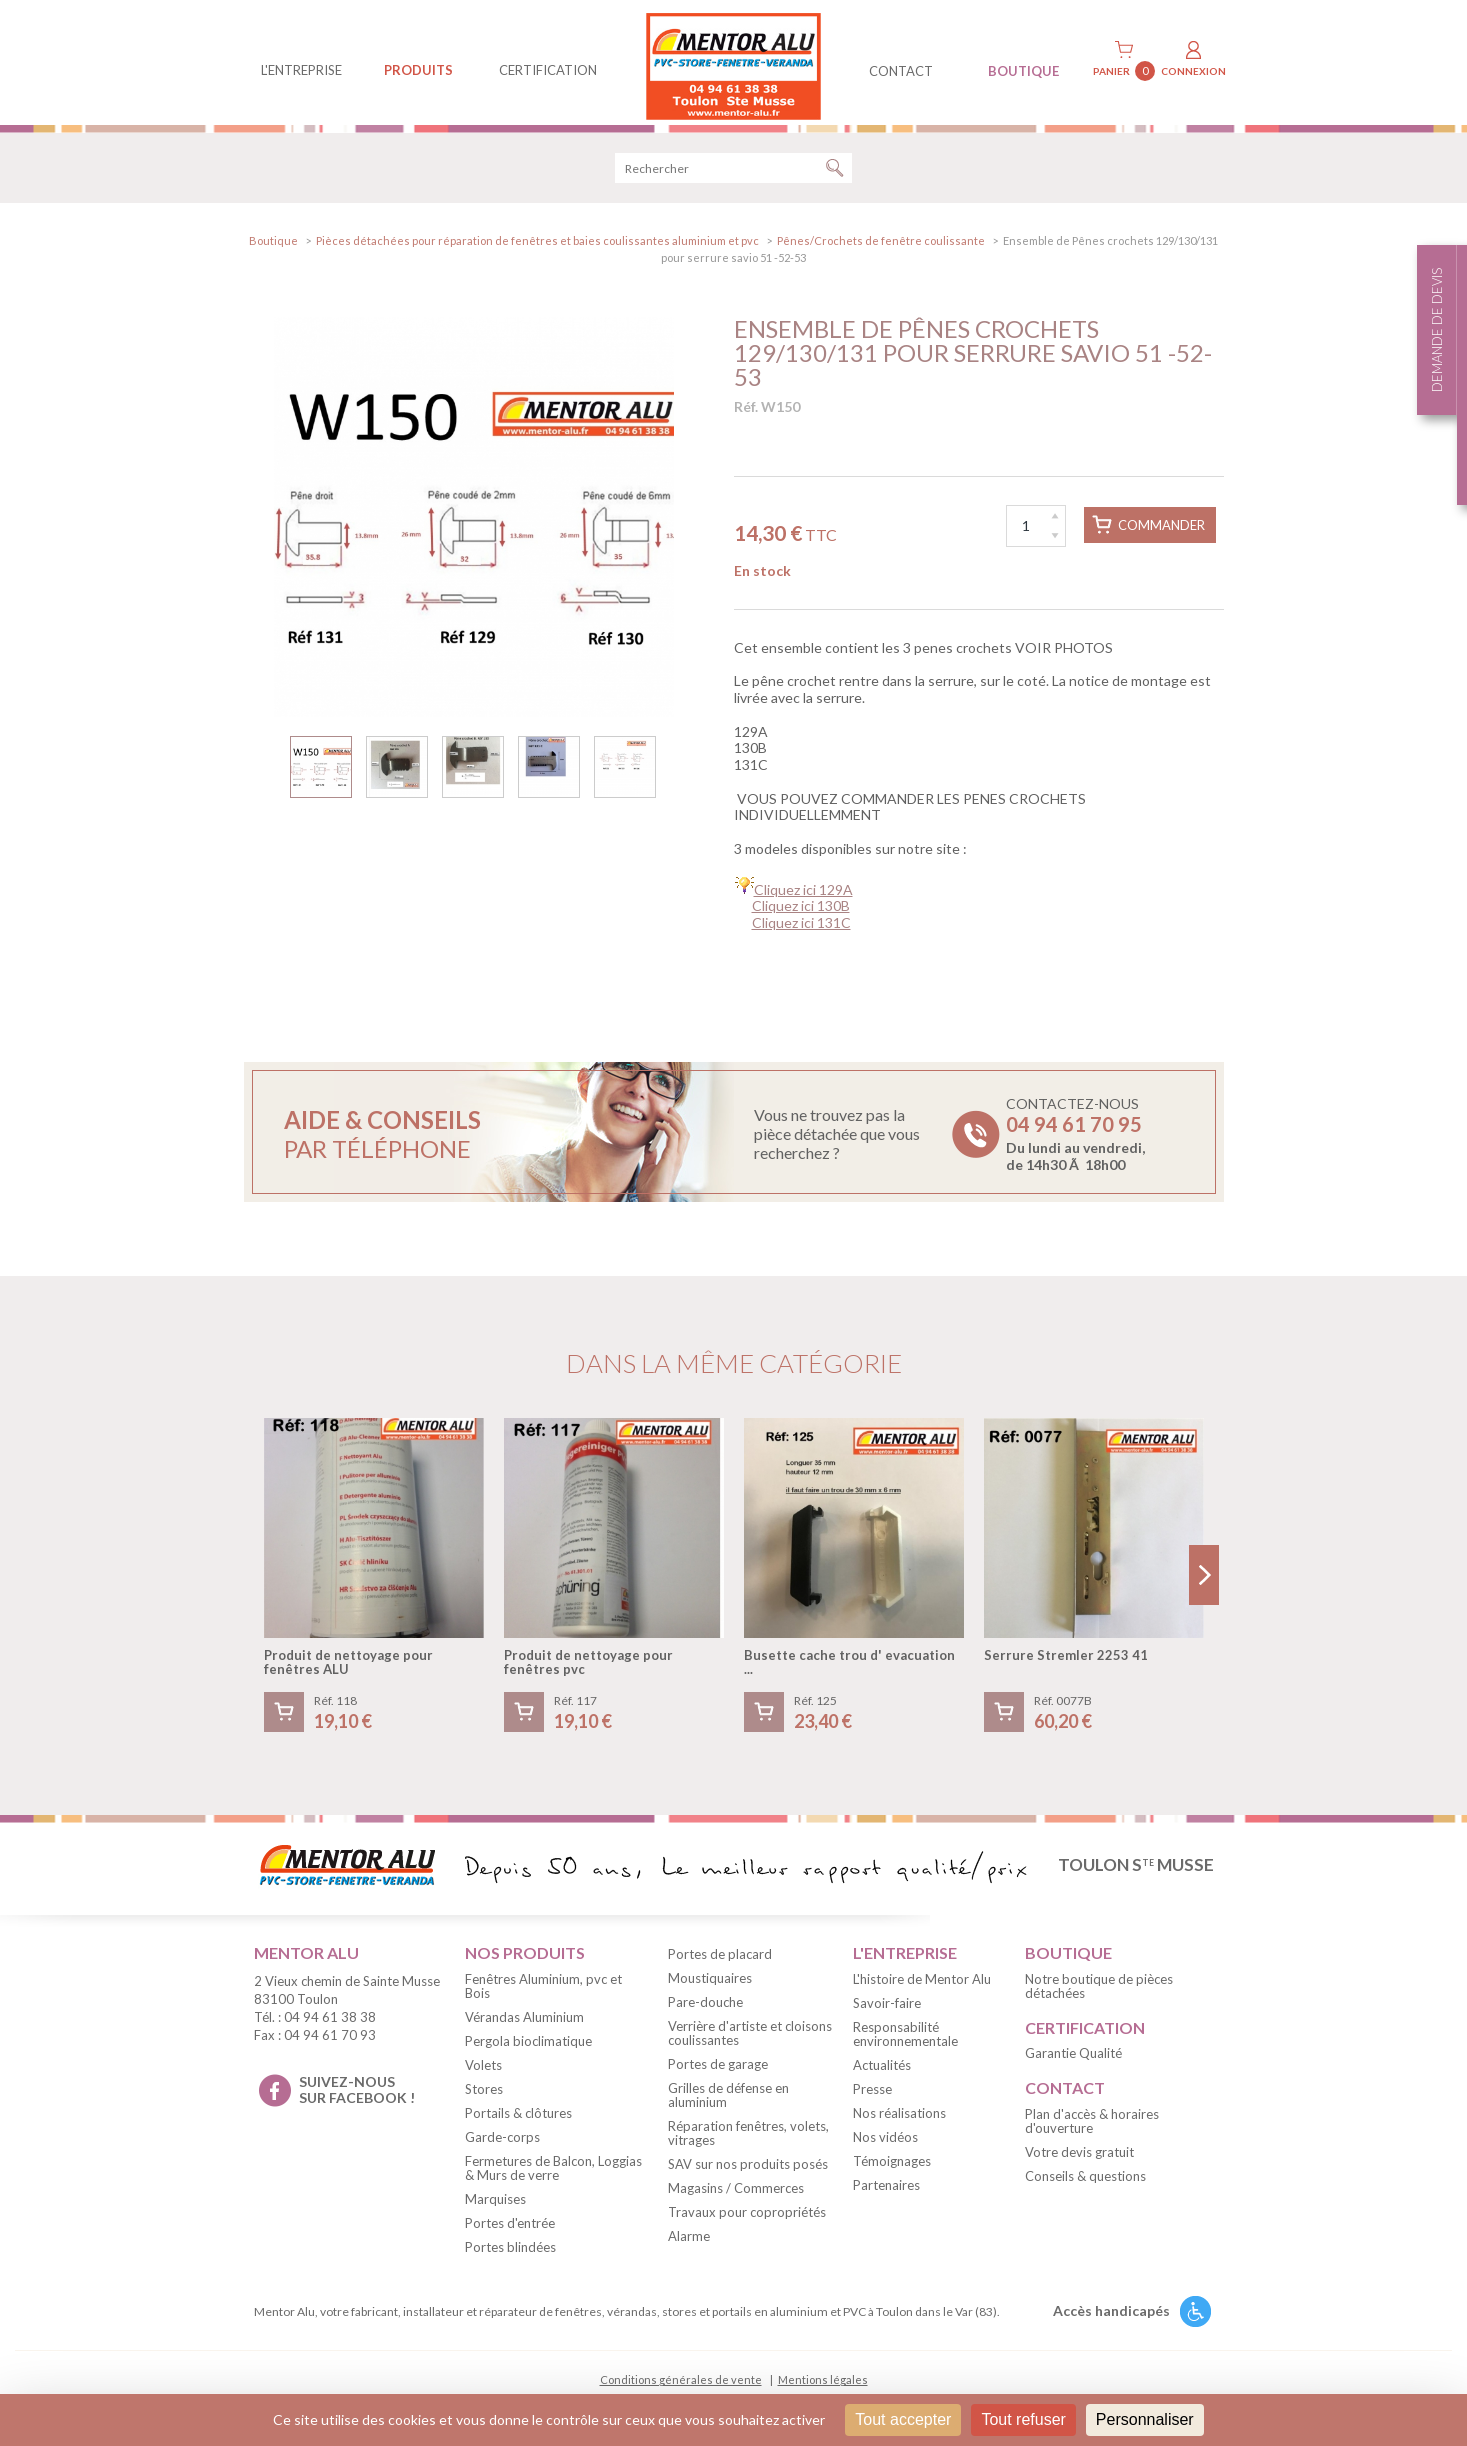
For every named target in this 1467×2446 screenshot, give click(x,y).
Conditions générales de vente (681, 2386)
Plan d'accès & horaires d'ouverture (1092, 2128)
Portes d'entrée (510, 2229)
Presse (872, 2095)
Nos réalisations (899, 2119)
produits (418, 70)
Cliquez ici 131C (801, 929)
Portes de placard (720, 1961)
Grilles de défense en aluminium (728, 2102)
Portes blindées (510, 2253)
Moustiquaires (710, 1985)
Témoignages (892, 2167)
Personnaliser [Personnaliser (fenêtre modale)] (1145, 2419)
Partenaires (886, 2191)
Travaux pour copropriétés (747, 2219)
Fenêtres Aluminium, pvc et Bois (543, 1992)
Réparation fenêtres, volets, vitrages (748, 2140)
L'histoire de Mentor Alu (922, 1985)
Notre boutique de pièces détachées (1099, 1992)
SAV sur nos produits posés (748, 2171)
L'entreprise (301, 70)
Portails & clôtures (518, 2119)
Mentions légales (823, 2386)
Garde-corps (502, 2143)
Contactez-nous (1075, 1141)
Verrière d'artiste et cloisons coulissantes (750, 2040)
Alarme (689, 2243)
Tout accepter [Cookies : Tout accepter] (903, 2419)
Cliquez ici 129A (803, 895)
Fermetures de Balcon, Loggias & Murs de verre (553, 2174)
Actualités (882, 2071)
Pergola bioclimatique (528, 2047)
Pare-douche (705, 2009)
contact (901, 71)
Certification (548, 70)
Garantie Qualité (1073, 2060)
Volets (483, 2071)
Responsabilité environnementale (905, 2040)
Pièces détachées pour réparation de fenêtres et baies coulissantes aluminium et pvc (537, 247)
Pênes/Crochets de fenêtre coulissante (881, 247)
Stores (484, 2095)
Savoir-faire (887, 2009)
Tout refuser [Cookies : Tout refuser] (1023, 2419)
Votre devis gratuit (1079, 2159)
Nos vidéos (885, 2143)
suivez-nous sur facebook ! (357, 2096)
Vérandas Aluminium (524, 2023)
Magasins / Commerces (736, 2195)
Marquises (495, 2205)
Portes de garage (718, 2071)
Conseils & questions (1085, 2183)
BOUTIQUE (1023, 71)
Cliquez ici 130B (801, 912)
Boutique (273, 247)
